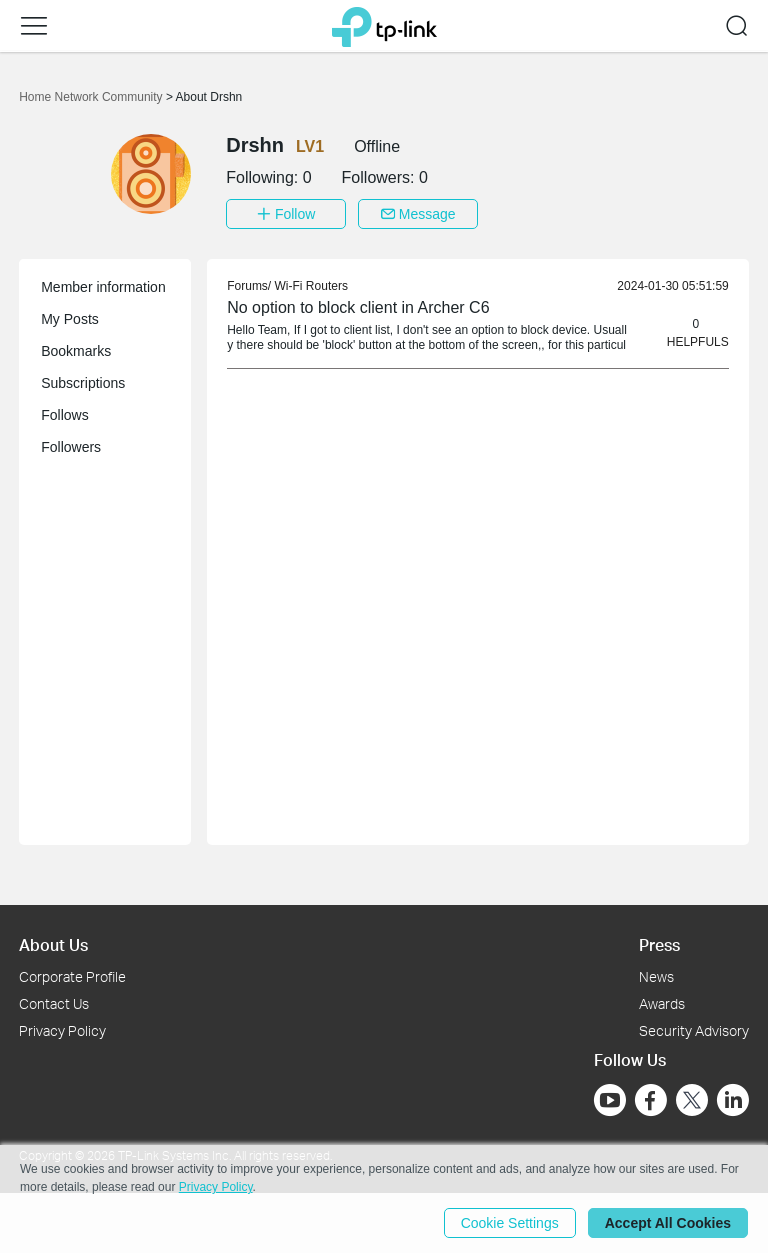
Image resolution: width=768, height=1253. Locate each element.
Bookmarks (76, 351)
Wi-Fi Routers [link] (311, 286)
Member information (103, 287)
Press (659, 944)
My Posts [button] (70, 319)
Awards (662, 1003)
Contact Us (54, 1003)
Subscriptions (83, 383)
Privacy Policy (62, 1030)
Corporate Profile (72, 976)
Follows (64, 415)
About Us (53, 944)
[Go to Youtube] (610, 1100)
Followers (71, 447)
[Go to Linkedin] (733, 1100)
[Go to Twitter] (692, 1102)
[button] (34, 26)
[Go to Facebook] (651, 1100)
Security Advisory (694, 1030)
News (656, 976)
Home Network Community (92, 97)
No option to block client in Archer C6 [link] (358, 307)
